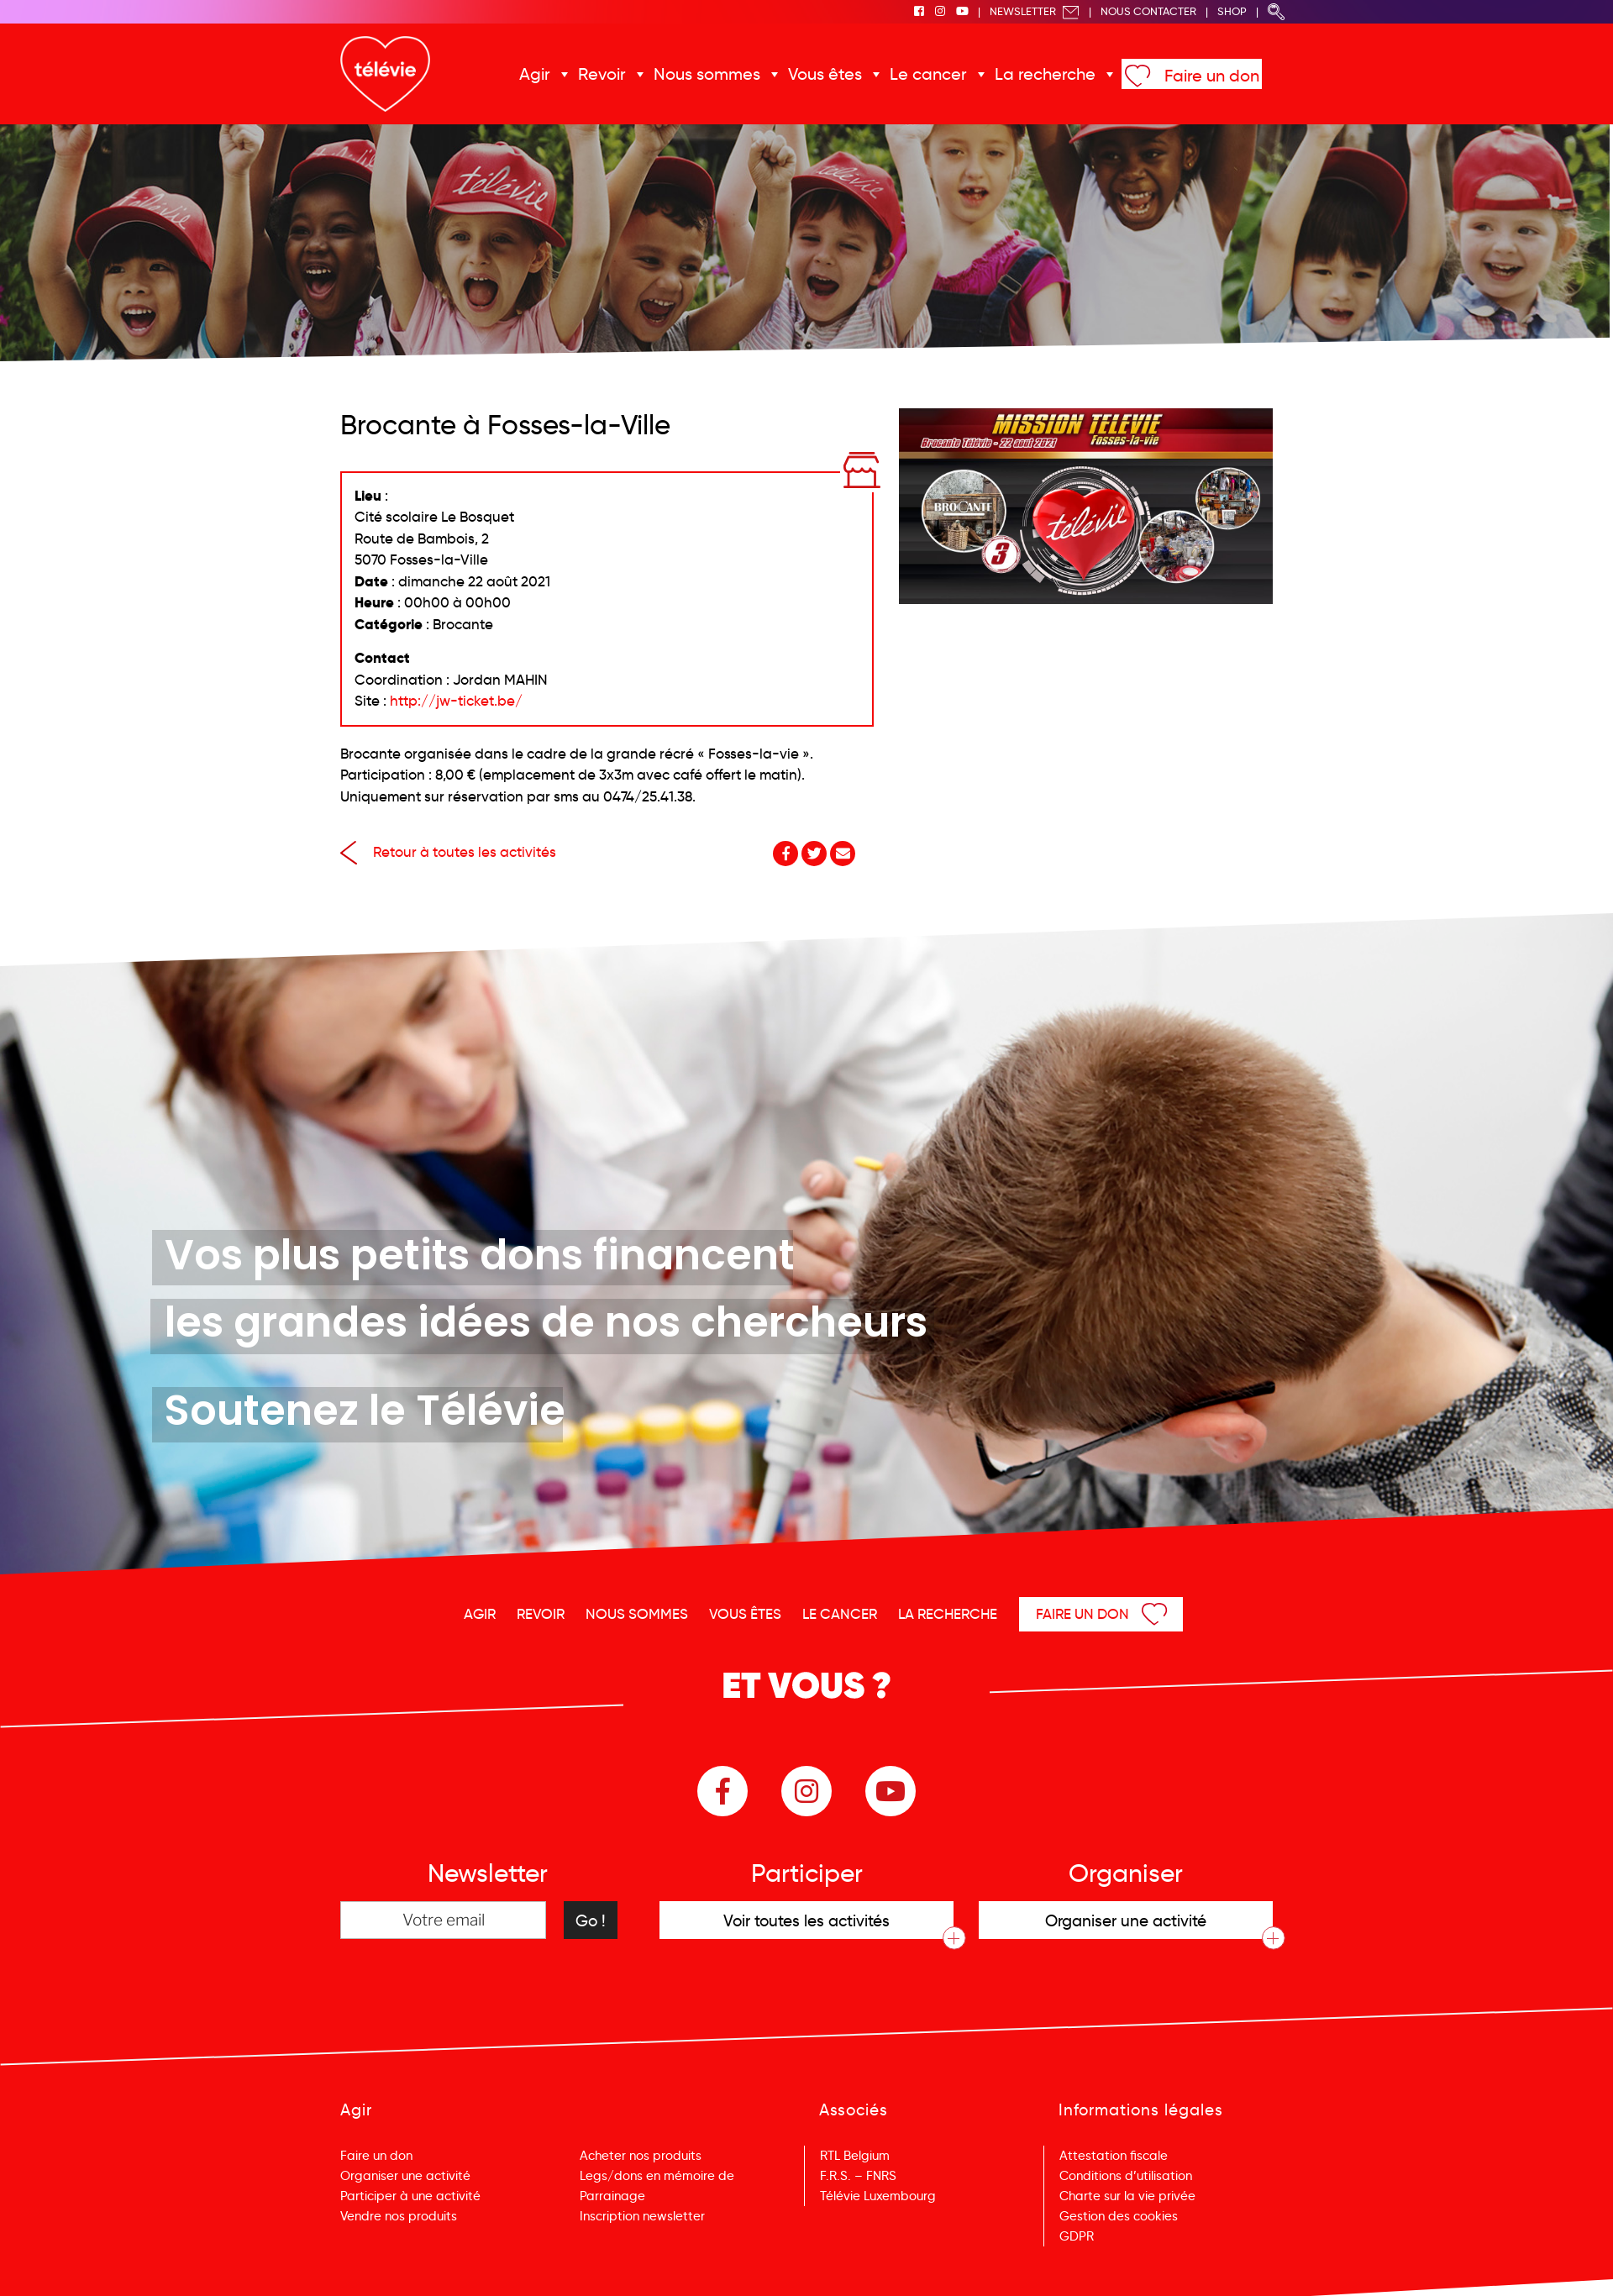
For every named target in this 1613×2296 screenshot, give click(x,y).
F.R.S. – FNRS (858, 2175)
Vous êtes (825, 74)
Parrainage (612, 2196)
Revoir (602, 74)
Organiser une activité (405, 2175)
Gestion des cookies (1118, 2216)
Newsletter (1035, 11)
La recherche (1045, 74)
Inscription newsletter (642, 2216)
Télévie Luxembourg (878, 2196)
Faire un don (1211, 76)
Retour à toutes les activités (448, 852)
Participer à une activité (410, 2196)
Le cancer (928, 74)
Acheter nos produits (640, 2155)
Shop (1232, 11)
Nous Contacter (1148, 11)
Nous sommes (707, 74)
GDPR (1076, 2236)
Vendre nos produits (398, 2216)
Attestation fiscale (1113, 2155)
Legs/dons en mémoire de (657, 2175)
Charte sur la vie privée (1127, 2196)
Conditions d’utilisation (1125, 2175)
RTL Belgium (855, 2155)
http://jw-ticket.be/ (456, 701)
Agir (534, 74)
